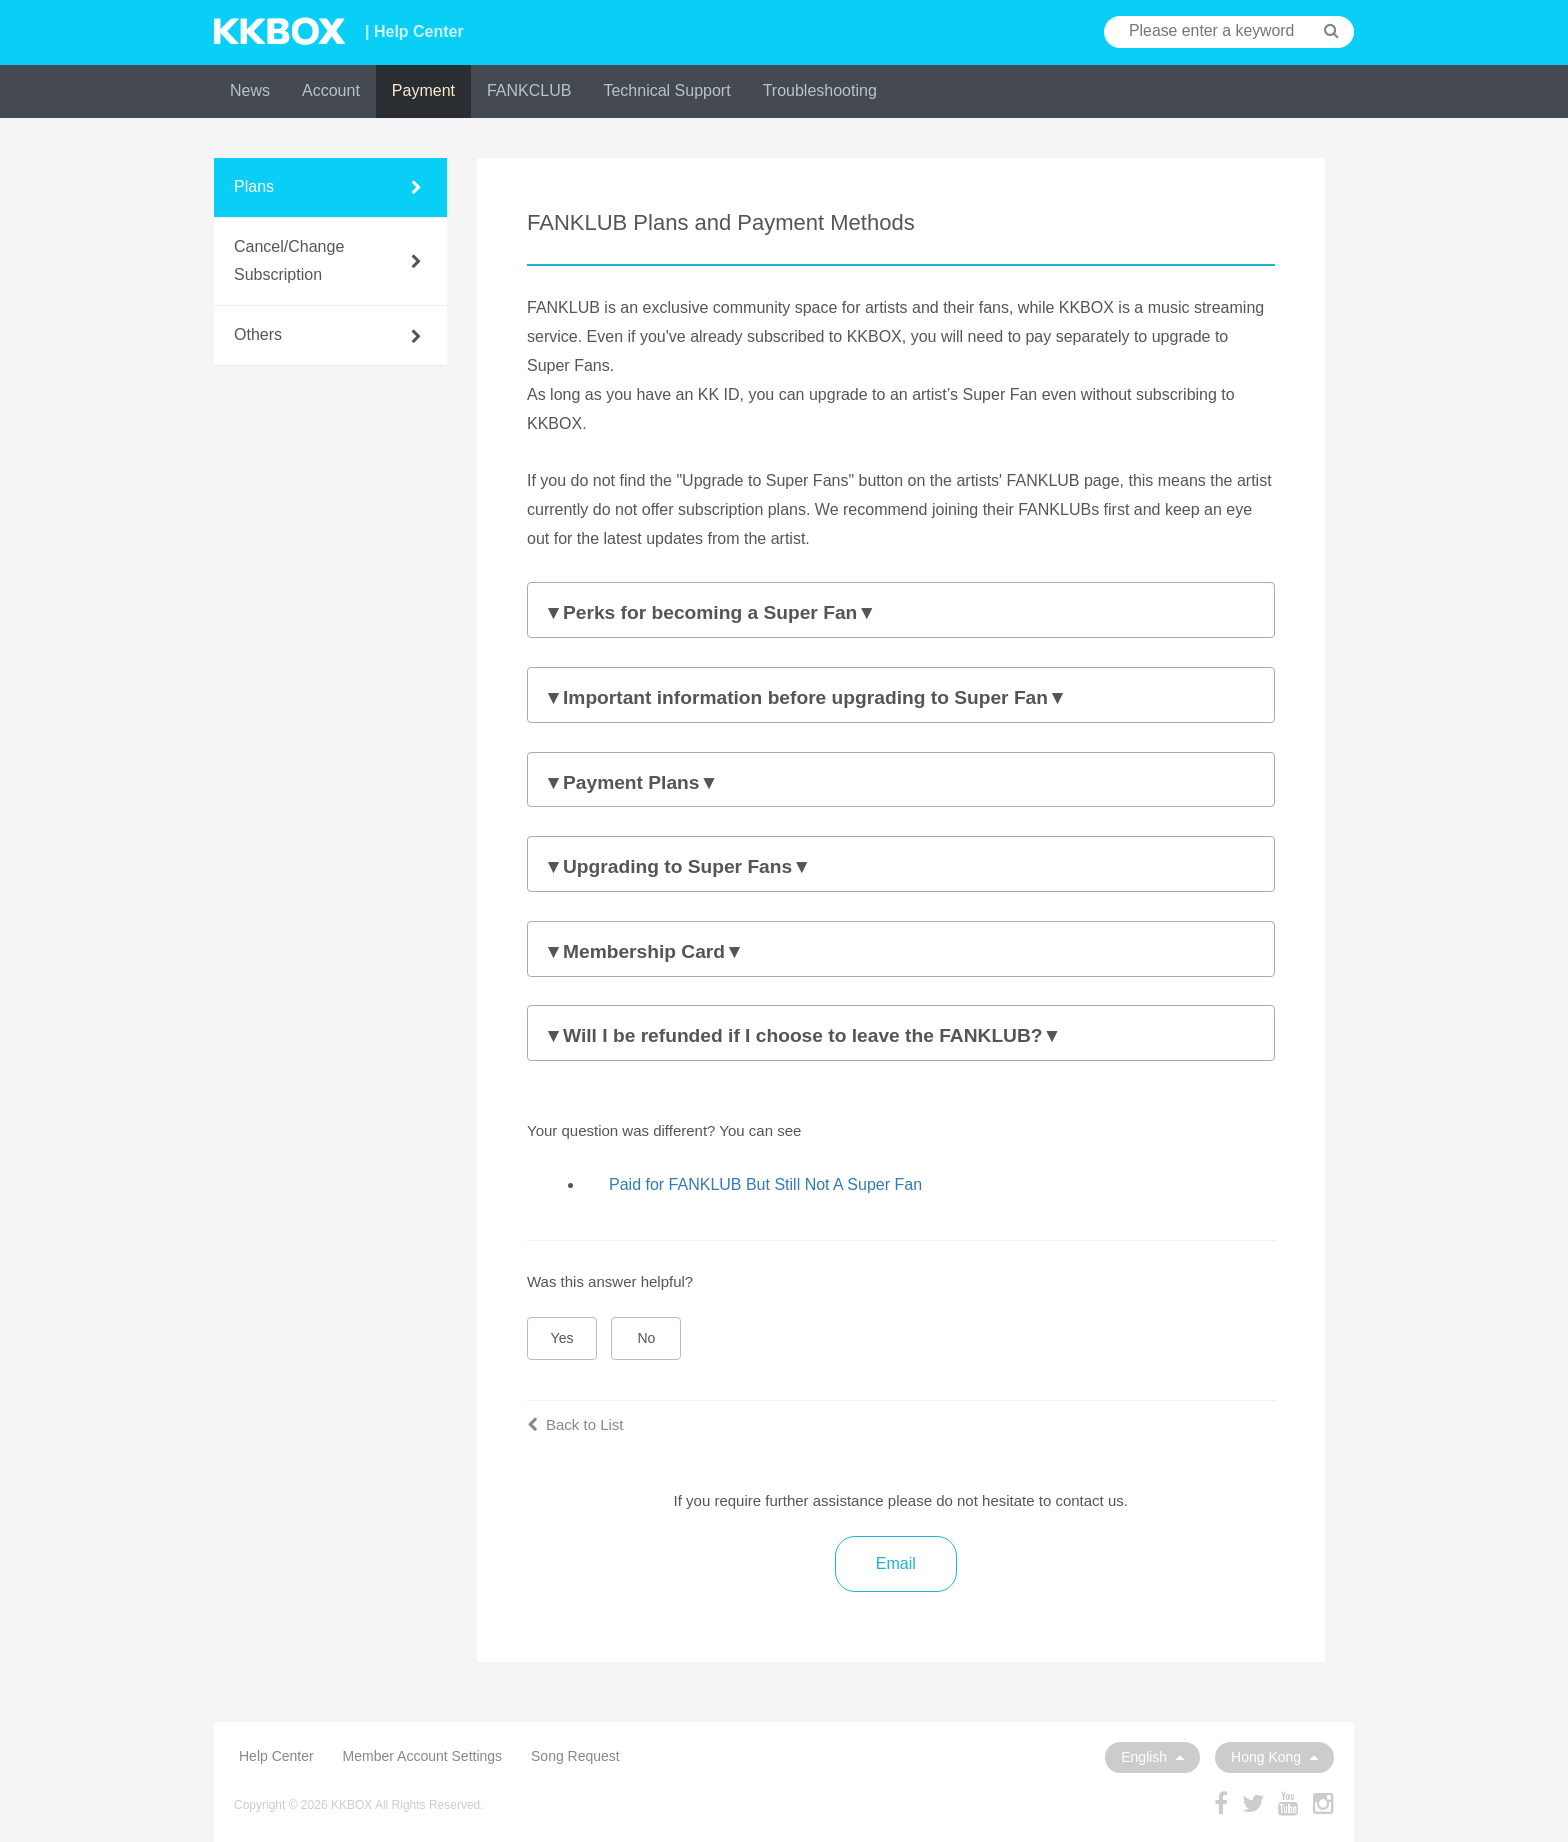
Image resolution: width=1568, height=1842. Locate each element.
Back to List (575, 1424)
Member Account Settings (423, 1756)
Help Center (276, 1756)
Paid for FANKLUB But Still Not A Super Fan (765, 1184)
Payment (423, 90)
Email (896, 1563)
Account (331, 90)
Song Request (575, 1756)
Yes (562, 1338)
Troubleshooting (820, 90)
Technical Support (666, 90)
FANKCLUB (529, 90)
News (250, 90)
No (647, 1338)
